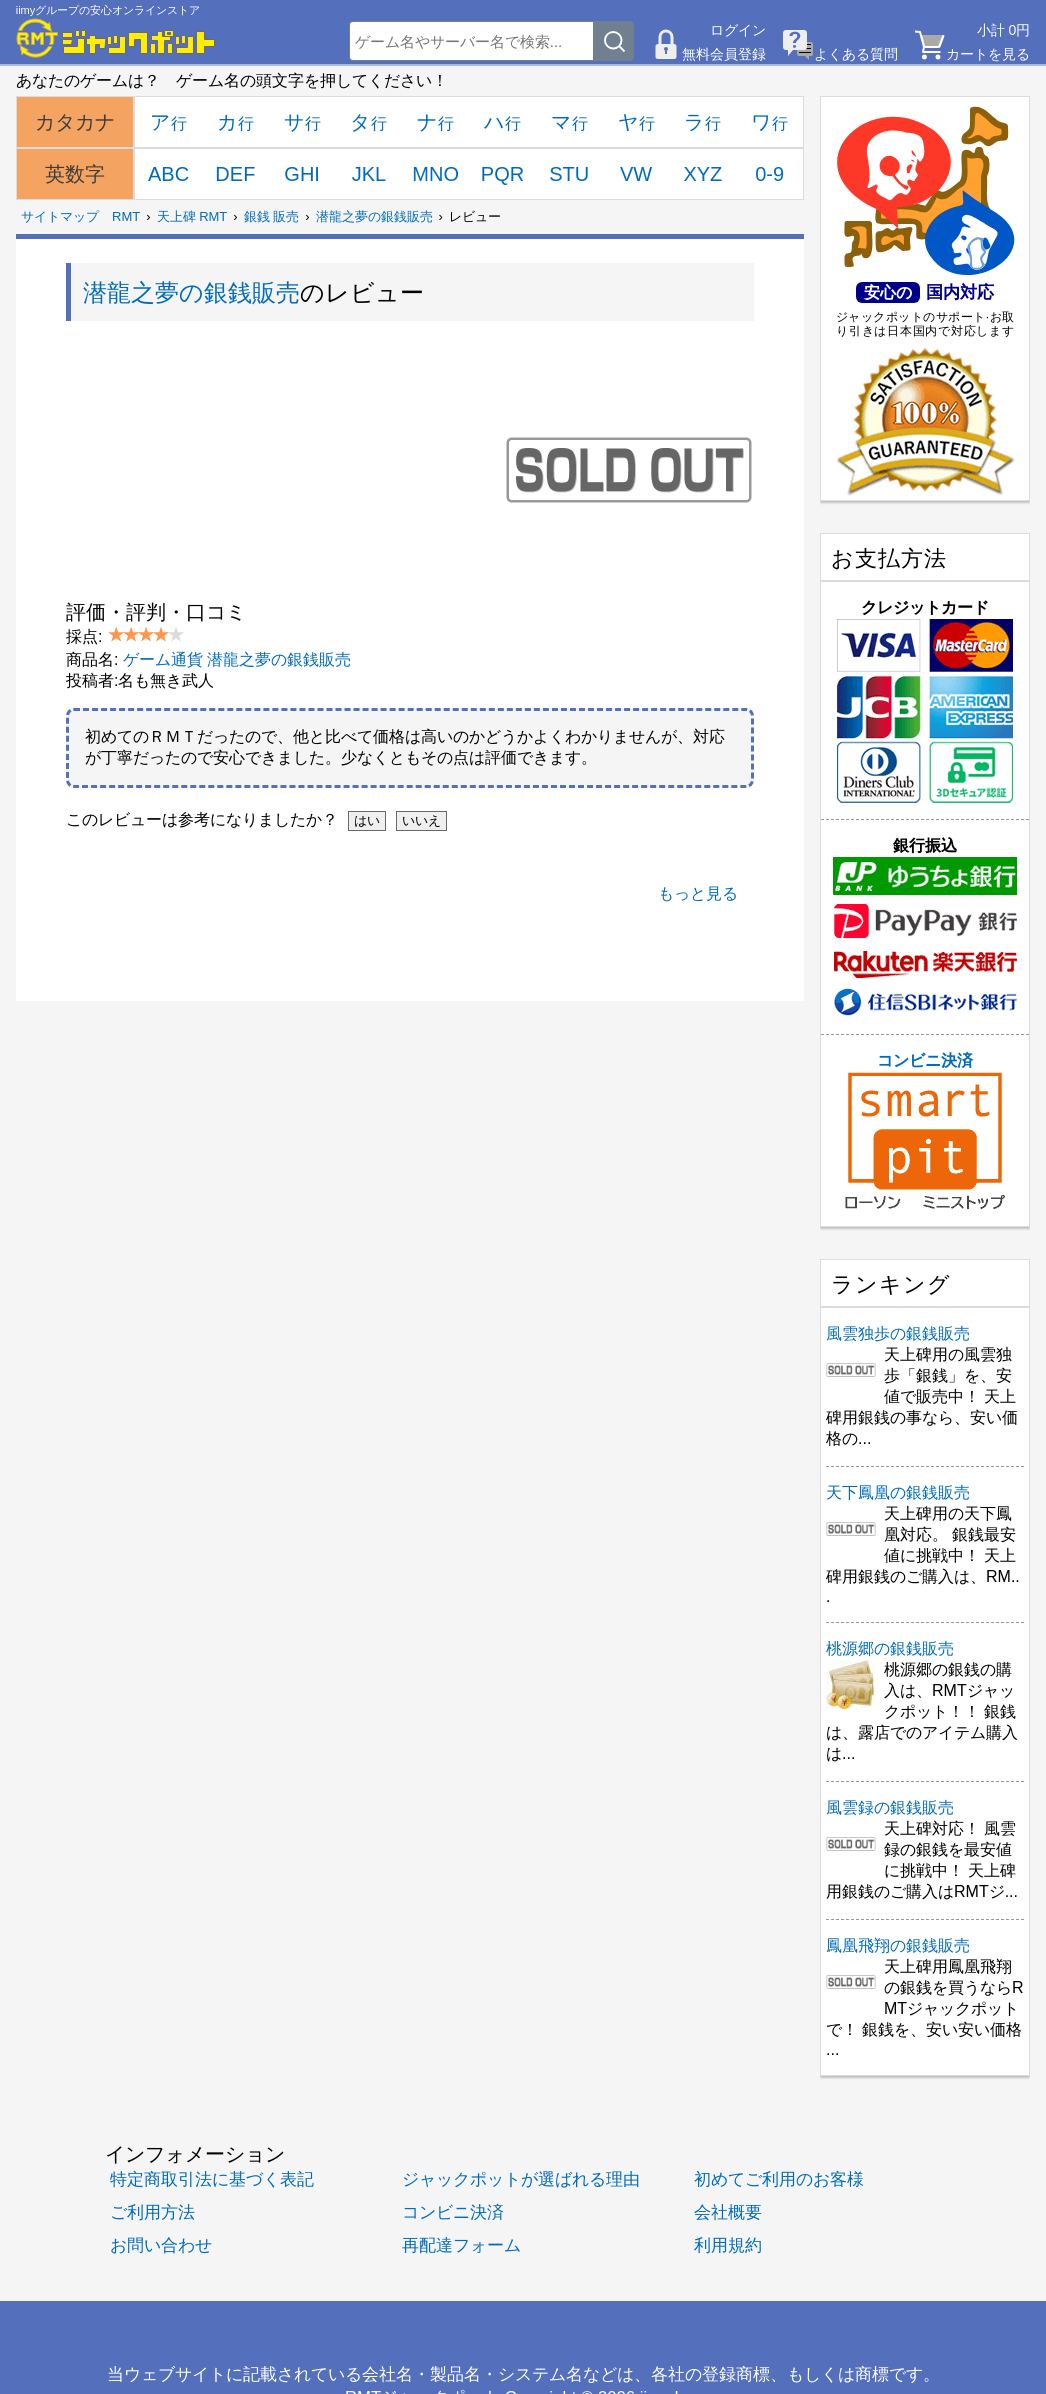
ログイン (738, 30)
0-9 (769, 174)
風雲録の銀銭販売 (890, 1807)
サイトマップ (60, 216)
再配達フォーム (461, 2245)
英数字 (75, 174)
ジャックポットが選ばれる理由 (521, 2179)
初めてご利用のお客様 (779, 2179)
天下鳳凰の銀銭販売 (898, 1492)
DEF (235, 174)
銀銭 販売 (272, 216)
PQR (502, 174)
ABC (168, 174)
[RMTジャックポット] (116, 38)
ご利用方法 (152, 2212)
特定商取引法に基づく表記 (212, 2179)
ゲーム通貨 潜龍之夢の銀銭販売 (237, 659)
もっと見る (698, 893)
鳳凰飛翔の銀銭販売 (898, 1945)
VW (636, 174)
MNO (435, 174)
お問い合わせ (161, 2245)
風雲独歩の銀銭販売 (898, 1333)
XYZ (702, 174)
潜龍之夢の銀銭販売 (374, 216)
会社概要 (728, 2212)
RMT (126, 216)
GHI (302, 174)
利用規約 (728, 2245)
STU (569, 174)
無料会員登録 (724, 54)
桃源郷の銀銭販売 (890, 1648)
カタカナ (75, 122)
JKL (369, 174)
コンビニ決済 (925, 1131)
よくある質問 (856, 54)
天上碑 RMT (192, 216)
